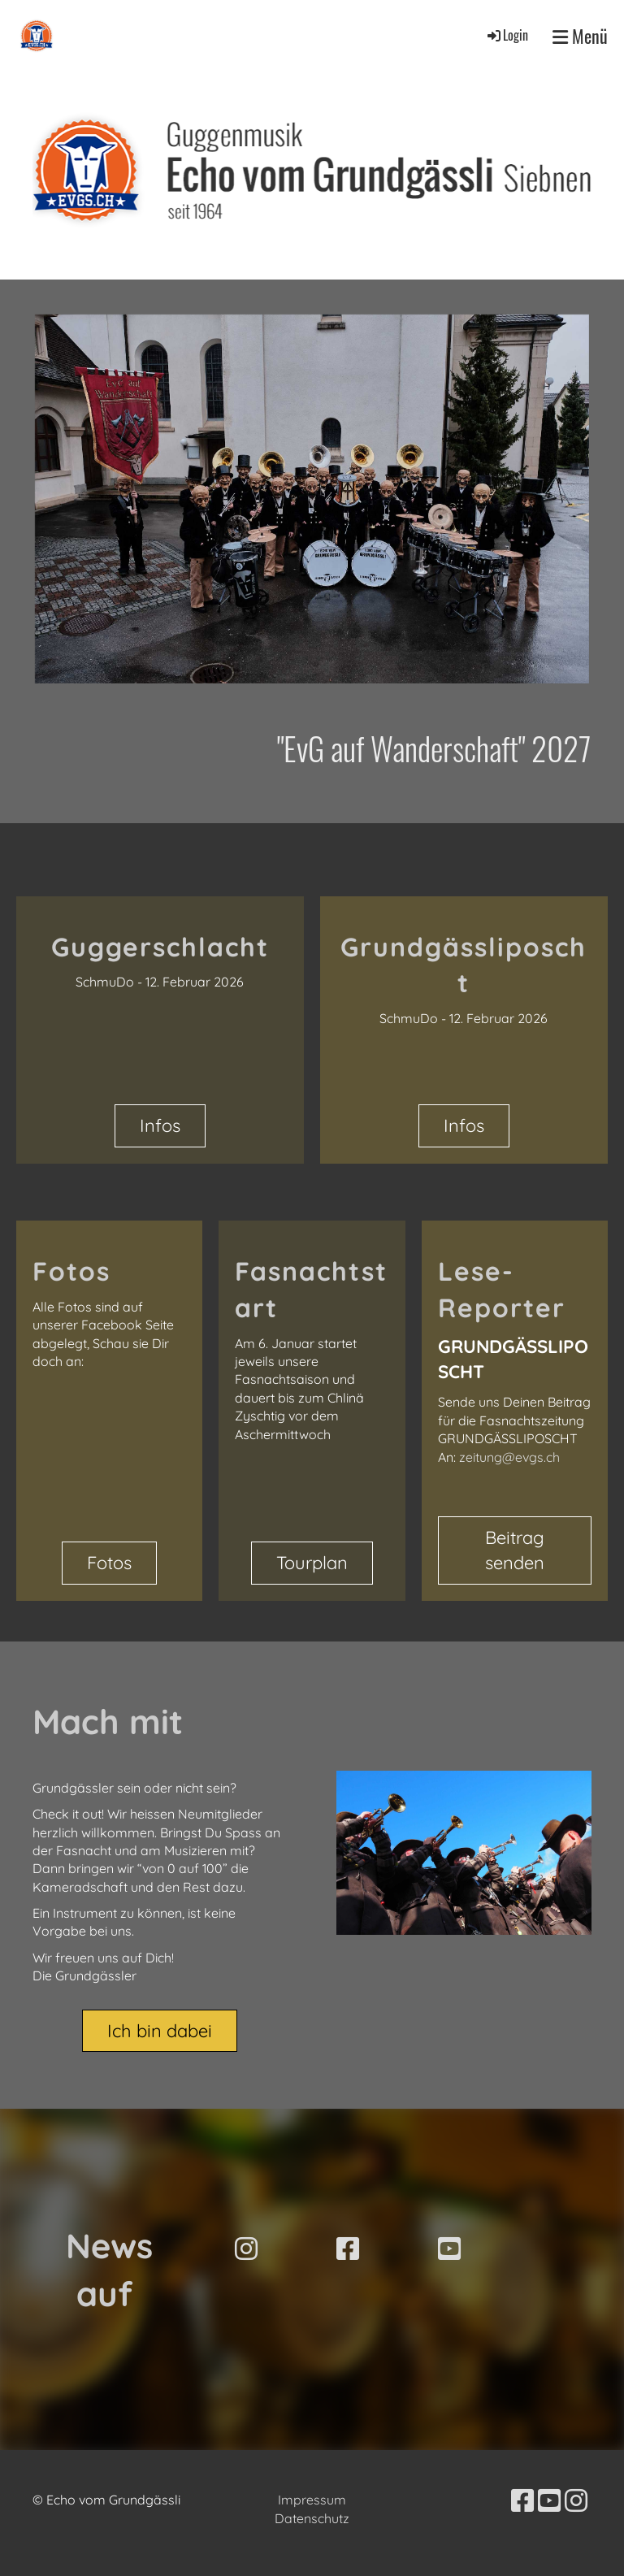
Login (506, 35)
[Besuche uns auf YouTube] (449, 2248)
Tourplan (312, 1562)
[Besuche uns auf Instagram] (246, 2248)
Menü (580, 36)
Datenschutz (312, 2518)
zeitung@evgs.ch (509, 1457)
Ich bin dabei (159, 2030)
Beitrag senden (514, 1550)
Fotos (109, 1562)
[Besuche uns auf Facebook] (347, 2248)
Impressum (312, 2499)
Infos (160, 1125)
